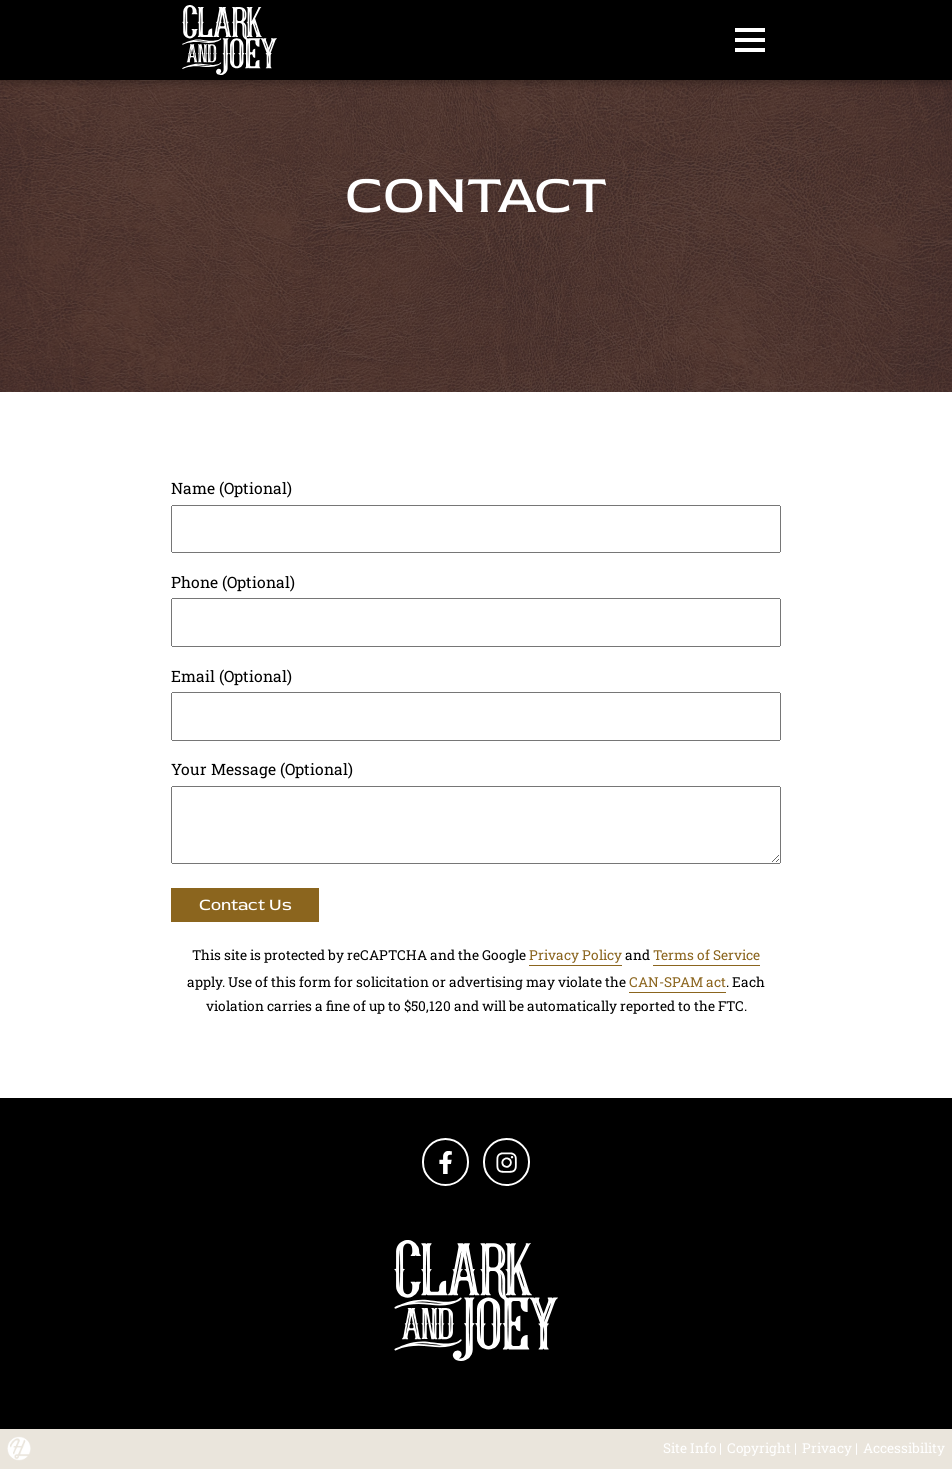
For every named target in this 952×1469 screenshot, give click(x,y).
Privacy (827, 1448)
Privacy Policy (575, 955)
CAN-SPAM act (677, 982)
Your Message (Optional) (262, 769)
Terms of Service (706, 955)
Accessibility (904, 1448)
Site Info (689, 1448)
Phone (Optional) (233, 582)
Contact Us (245, 904)
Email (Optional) (231, 676)
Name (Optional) (231, 488)
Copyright (759, 1448)
